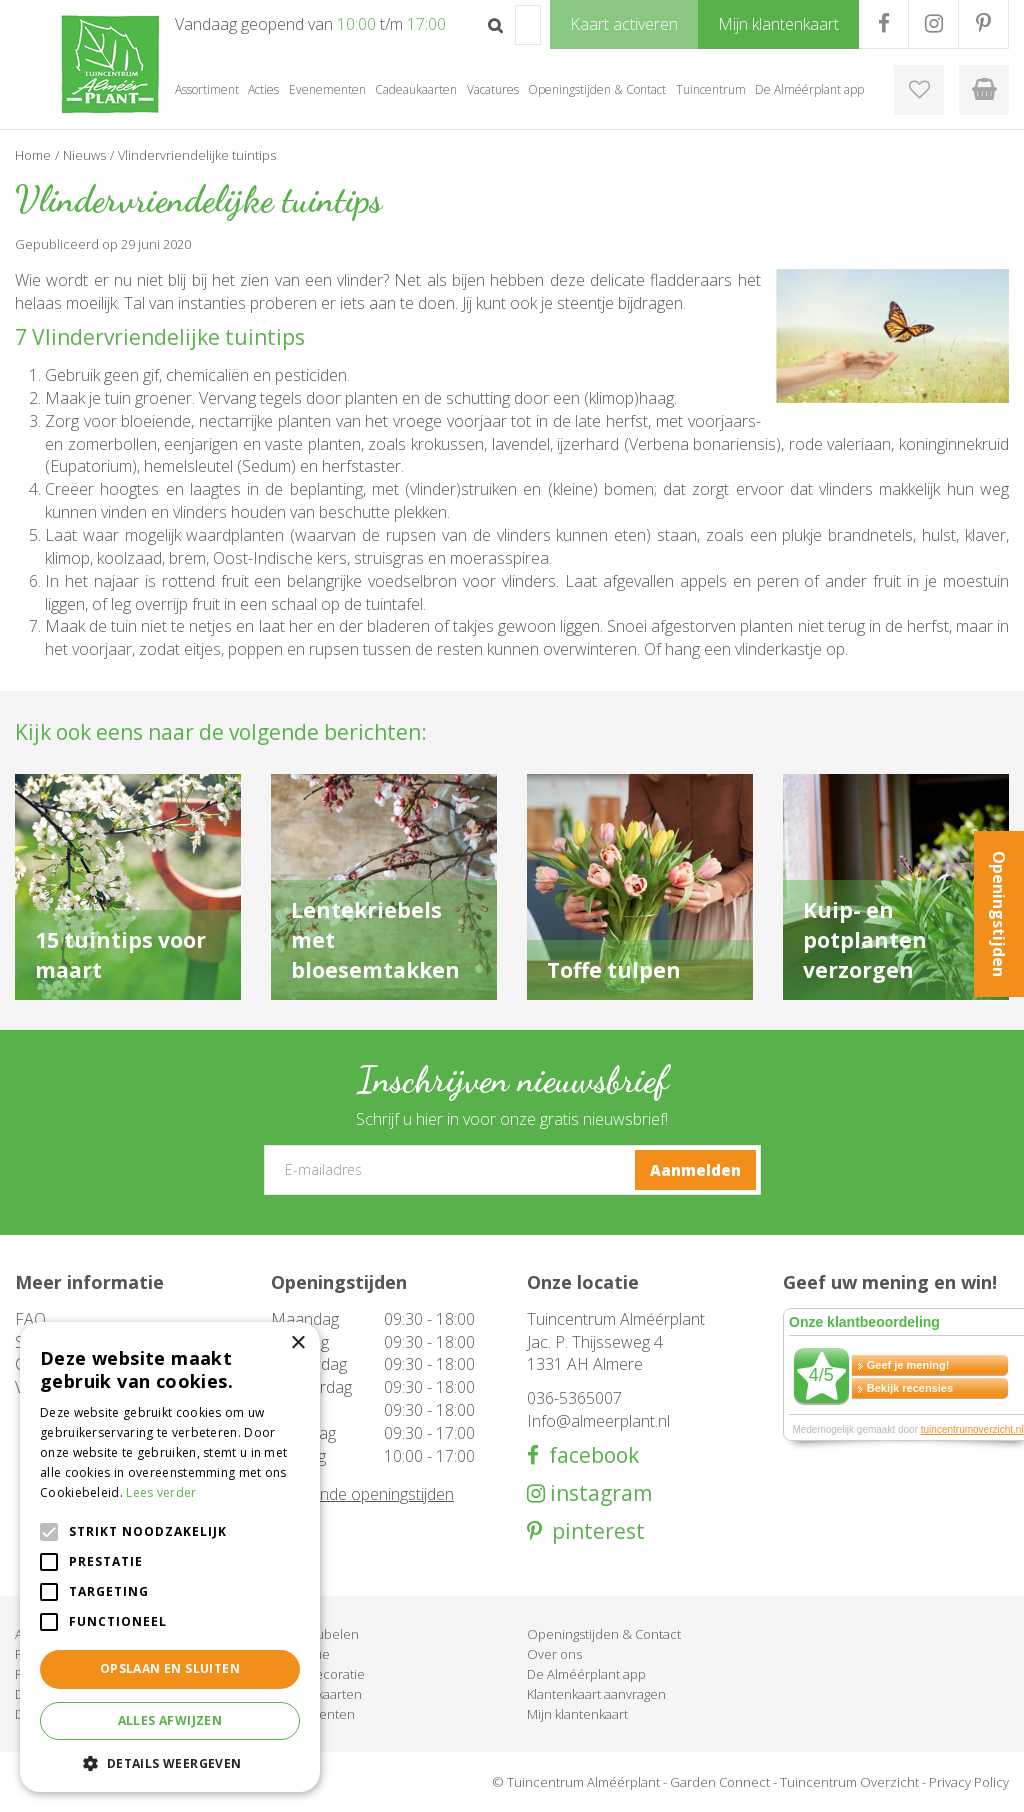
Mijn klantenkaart (577, 1714)
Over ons (554, 1654)
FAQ (30, 1319)
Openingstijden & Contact (604, 1634)
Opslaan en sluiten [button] (170, 1668)
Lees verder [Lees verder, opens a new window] (161, 1492)
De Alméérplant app (586, 1674)
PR (983, 24)
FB (883, 24)
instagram (598, 1493)
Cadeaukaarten (316, 1694)
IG (933, 24)
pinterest (593, 1531)
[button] (170, 1762)
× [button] (297, 1343)
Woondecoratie (318, 1674)
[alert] (170, 1557)
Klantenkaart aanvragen (596, 1694)
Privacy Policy (969, 1782)
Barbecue (300, 1654)
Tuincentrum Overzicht (849, 1782)
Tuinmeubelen (315, 1634)
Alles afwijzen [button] (170, 1720)
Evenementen (313, 1714)
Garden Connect (720, 1782)
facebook (589, 1455)
